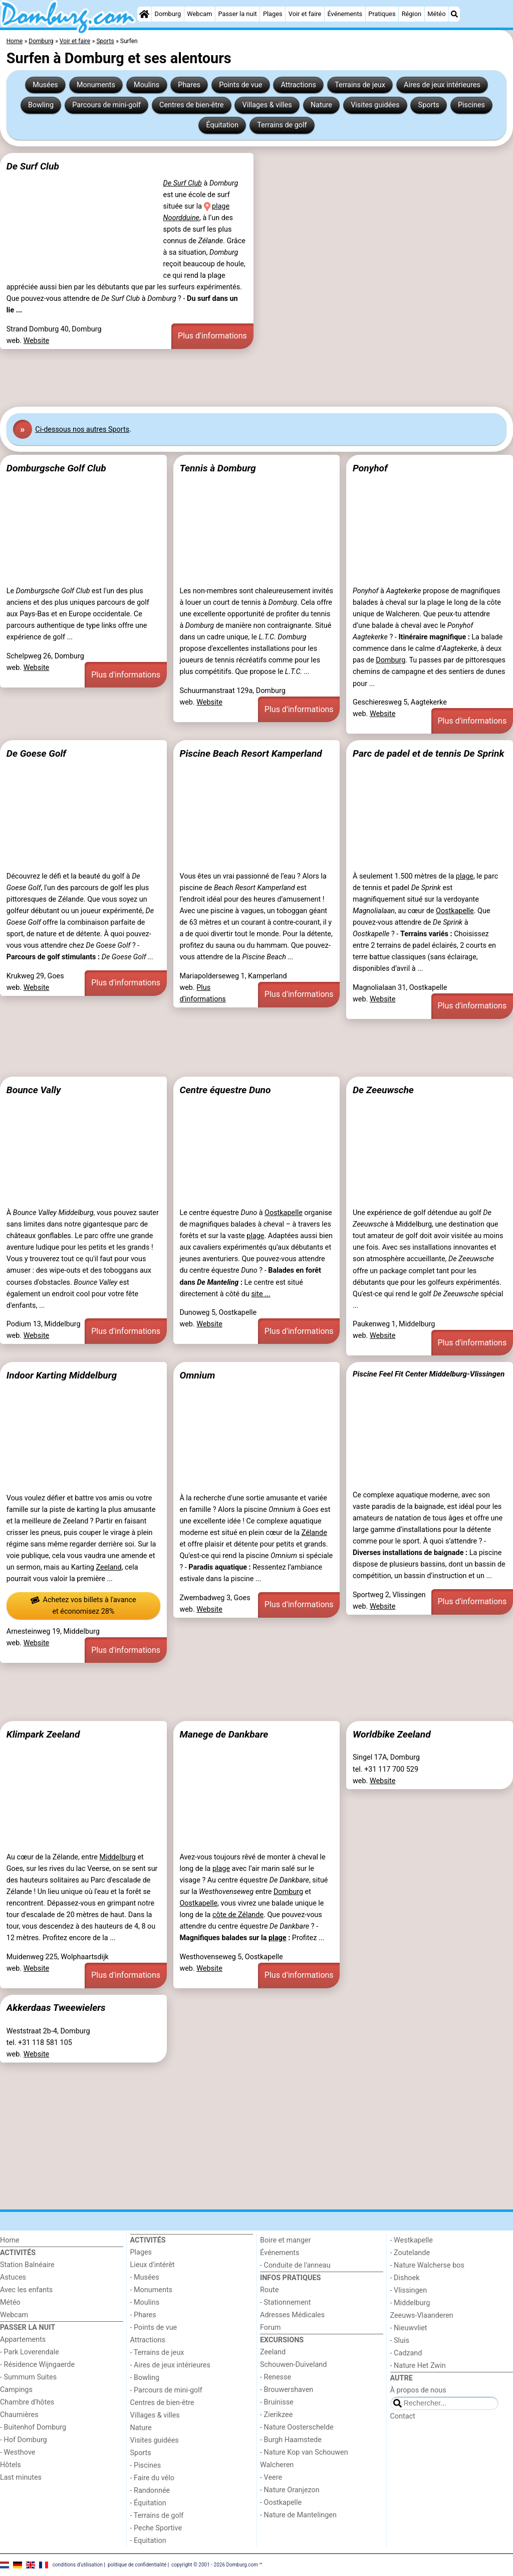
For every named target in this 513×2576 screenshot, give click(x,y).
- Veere (271, 2477)
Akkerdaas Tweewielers (56, 2007)
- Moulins (145, 2302)
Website (37, 340)
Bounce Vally (34, 1090)
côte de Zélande (238, 1915)
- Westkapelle (411, 2240)
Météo (436, 14)
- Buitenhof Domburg (33, 2427)
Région (411, 14)
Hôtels (10, 2465)
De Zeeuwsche (383, 1090)
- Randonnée (150, 2490)
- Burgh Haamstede (291, 2440)
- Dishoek (405, 2278)
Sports (428, 105)
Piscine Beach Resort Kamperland (250, 753)
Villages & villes (267, 105)
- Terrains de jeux (157, 2352)
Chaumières (19, 2415)
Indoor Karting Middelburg (62, 1375)
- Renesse (275, 2377)
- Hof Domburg (23, 2440)
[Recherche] (454, 14)
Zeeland (109, 1567)
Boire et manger (285, 2240)
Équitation (222, 125)
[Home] (144, 14)
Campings (16, 2389)
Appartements (23, 2339)
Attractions (298, 85)
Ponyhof (370, 468)
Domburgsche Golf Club (56, 468)
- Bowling (145, 2377)
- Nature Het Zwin (418, 2365)
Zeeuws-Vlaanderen (421, 2315)
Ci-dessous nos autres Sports (82, 429)
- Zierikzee (276, 2415)
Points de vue (240, 85)
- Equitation (148, 2540)
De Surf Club (33, 166)
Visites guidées (375, 105)
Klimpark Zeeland (43, 1734)
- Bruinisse (277, 2402)
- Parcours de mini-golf (166, 2390)
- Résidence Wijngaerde (37, 2364)
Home (10, 2240)
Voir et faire (305, 14)
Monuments (96, 85)
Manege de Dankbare (223, 1734)
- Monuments (151, 2290)
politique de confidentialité (137, 2564)
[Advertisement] (256, 378)
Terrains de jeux (360, 85)
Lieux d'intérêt (152, 2265)
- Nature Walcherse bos (427, 2265)
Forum (270, 2327)
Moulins (146, 85)
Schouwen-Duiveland (293, 2364)
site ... (260, 1294)
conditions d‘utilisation (78, 2564)
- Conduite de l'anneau (295, 2265)
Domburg (168, 14)
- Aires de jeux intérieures (170, 2365)
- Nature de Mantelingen (298, 2515)
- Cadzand (406, 2353)
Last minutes (21, 2477)
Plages (273, 14)
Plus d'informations (212, 335)
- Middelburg (410, 2303)
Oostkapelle (455, 911)
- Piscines (145, 2465)
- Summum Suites (28, 2377)
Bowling (41, 105)
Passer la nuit (237, 14)
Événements (344, 14)
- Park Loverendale (29, 2352)
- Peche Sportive (156, 2528)
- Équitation (148, 2503)
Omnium (197, 1375)
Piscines (471, 105)
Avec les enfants (26, 2290)
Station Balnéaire (27, 2265)
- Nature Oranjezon (290, 2490)
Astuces (13, 2277)
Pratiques (381, 14)
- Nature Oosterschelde (297, 2427)
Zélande (314, 1532)
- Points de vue (153, 2327)
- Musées (144, 2277)
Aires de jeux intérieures (442, 85)
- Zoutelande (410, 2253)
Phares (189, 85)
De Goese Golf (36, 753)
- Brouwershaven (286, 2389)
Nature (321, 105)
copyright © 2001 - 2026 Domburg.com (214, 2564)
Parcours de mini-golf (106, 105)
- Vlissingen (408, 2290)
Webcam (199, 14)
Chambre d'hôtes (27, 2402)
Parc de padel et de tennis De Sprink (428, 753)
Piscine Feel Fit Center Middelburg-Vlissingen (428, 1374)
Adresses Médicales (292, 2315)
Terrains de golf (282, 125)
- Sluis (399, 2340)
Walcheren (277, 2465)
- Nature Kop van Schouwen (304, 2452)
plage (464, 876)
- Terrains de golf (157, 2515)
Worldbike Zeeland (392, 1734)
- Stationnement (285, 2302)
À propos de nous (418, 2390)
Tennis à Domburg (217, 468)
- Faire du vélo (152, 2478)
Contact (402, 2416)
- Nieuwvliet (408, 2328)
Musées (45, 85)
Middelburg (118, 1857)
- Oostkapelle (281, 2502)
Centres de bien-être (191, 105)
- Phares (143, 2315)
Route (269, 2290)
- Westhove (17, 2452)
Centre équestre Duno (225, 1090)
